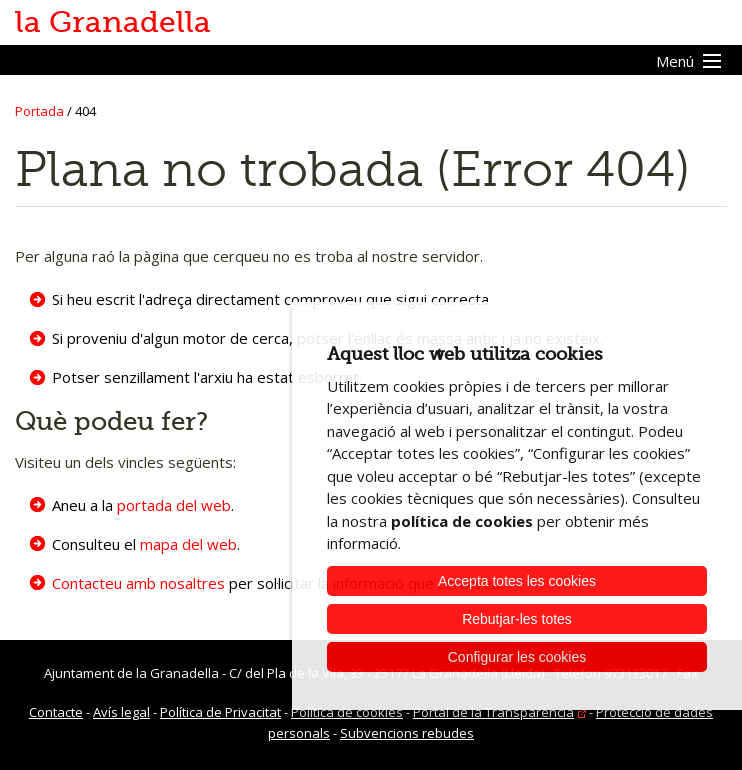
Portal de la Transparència (493, 712)
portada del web (174, 505)
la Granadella (113, 22)
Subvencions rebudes (407, 733)
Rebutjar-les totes (517, 619)
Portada (39, 111)
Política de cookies (347, 712)
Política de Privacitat (220, 712)
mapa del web (188, 544)
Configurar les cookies (517, 657)
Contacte (56, 712)
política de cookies (462, 521)
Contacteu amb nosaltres (138, 583)
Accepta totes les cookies (517, 581)
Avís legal (121, 712)
